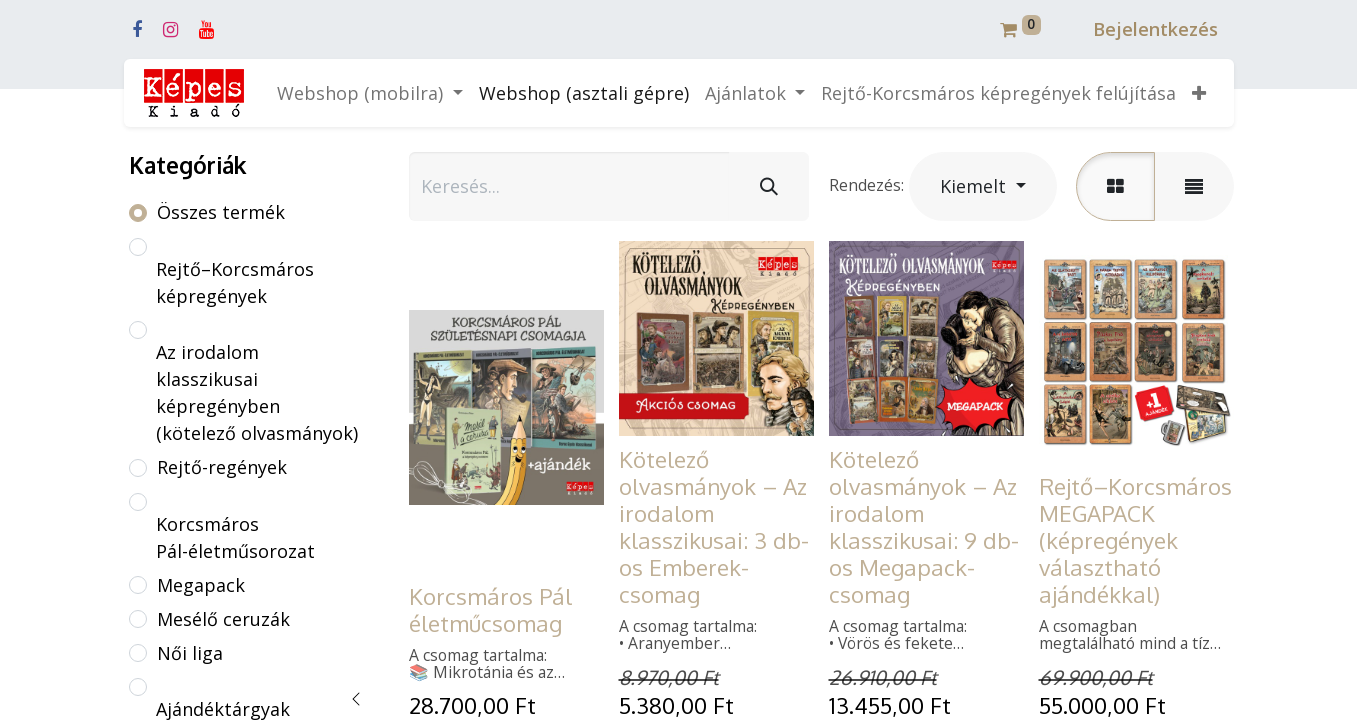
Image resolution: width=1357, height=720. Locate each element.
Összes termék (221, 212)
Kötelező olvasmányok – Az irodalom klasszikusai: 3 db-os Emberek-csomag (714, 526)
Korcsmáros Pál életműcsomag (490, 609)
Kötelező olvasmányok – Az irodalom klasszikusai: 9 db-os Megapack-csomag (924, 526)
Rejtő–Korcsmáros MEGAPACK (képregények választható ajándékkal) (1135, 540)
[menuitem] (584, 93)
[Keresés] (769, 186)
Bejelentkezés (1155, 29)
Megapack (201, 585)
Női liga (190, 653)
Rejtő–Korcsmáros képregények (235, 282)
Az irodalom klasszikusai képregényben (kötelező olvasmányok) (257, 392)
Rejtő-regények (222, 467)
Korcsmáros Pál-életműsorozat (235, 537)
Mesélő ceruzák (223, 619)
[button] (1199, 93)
